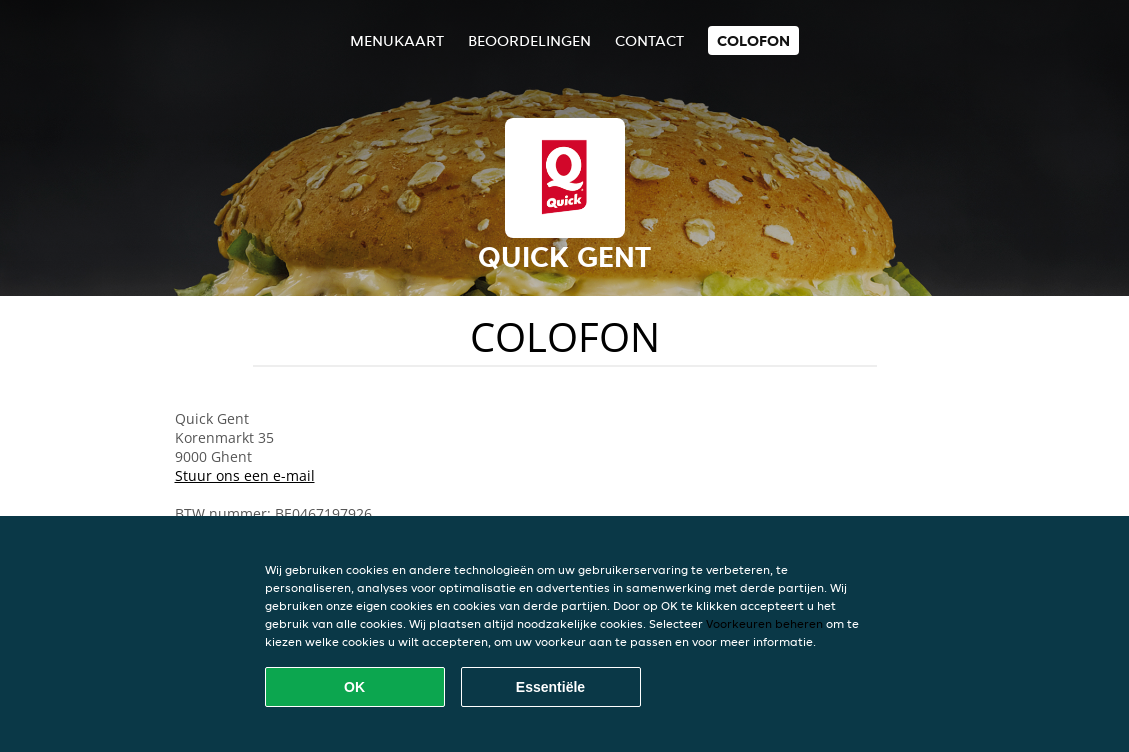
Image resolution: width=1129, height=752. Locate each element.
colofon (753, 40)
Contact (649, 40)
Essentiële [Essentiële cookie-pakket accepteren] (550, 687)
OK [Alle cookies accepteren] (354, 687)
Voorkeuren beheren (764, 623)
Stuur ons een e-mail (245, 475)
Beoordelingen (529, 40)
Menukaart (397, 40)
